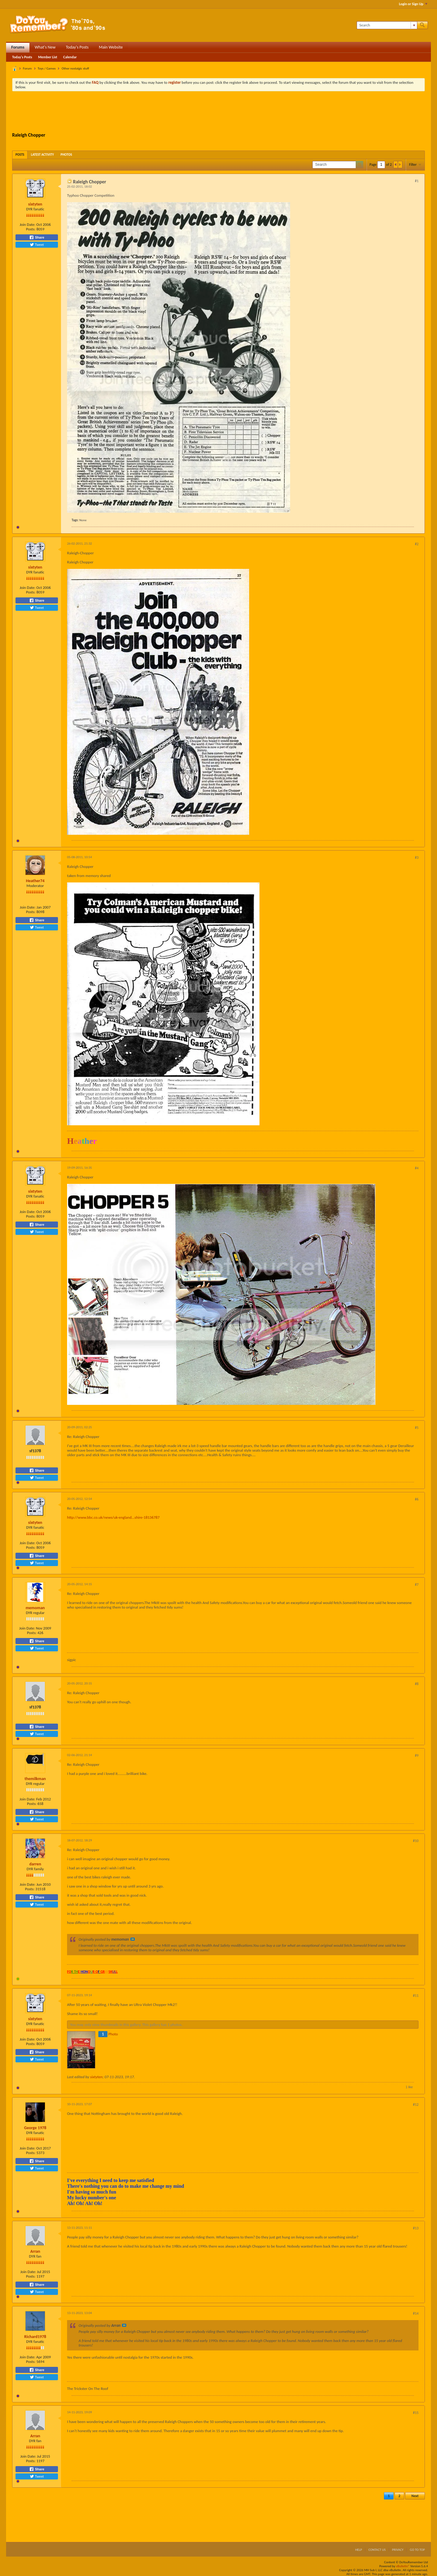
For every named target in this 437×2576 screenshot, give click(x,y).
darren (35, 1864)
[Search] (387, 25)
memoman (35, 1607)
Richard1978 (35, 2336)
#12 (415, 2104)
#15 (415, 2413)
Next (415, 2496)
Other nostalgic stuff (75, 68)
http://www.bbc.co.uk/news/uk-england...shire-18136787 (113, 1517)
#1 (416, 181)
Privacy (398, 2550)
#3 (416, 857)
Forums (17, 47)
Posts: (31, 229)
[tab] (20, 155)
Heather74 (35, 880)
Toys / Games (47, 68)
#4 (416, 1168)
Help (358, 2550)
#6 (416, 1499)
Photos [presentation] (66, 155)
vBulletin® (403, 2566)
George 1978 (35, 2127)
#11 (415, 1995)
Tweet (37, 245)
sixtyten (35, 204)
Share (36, 237)
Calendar (69, 57)
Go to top (417, 2550)
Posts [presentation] (19, 155)
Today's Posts (77, 47)
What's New (45, 47)
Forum (27, 68)
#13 (415, 2228)
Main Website (111, 47)
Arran (35, 2251)
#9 (416, 1755)
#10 (415, 1841)
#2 (416, 544)
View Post (132, 1939)
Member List (47, 57)
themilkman (35, 1778)
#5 (416, 1428)
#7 (416, 1584)
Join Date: (28, 224)
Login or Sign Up (413, 4)
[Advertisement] (218, 112)
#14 (415, 2313)
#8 (416, 1684)
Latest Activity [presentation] (42, 155)
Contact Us (377, 2550)
